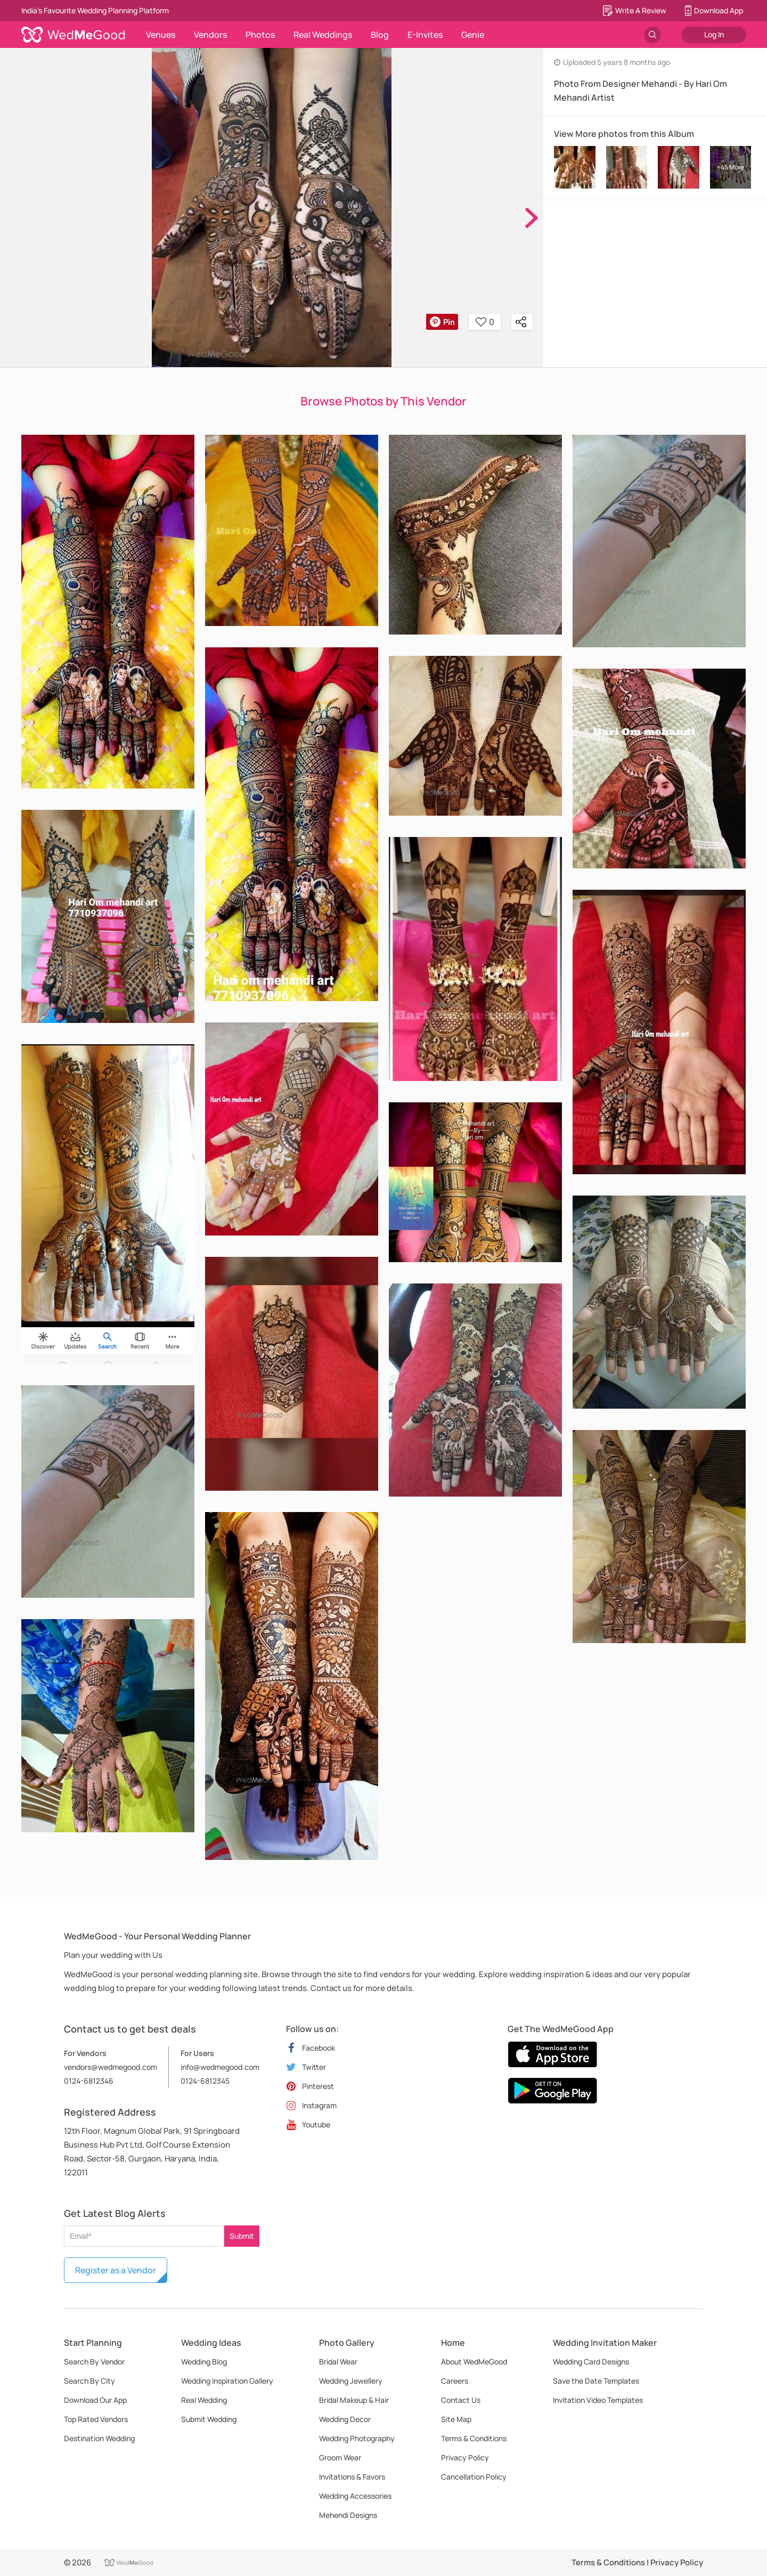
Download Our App (95, 2400)
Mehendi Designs (348, 2515)
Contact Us (460, 2400)
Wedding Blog (204, 2361)
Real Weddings (322, 34)
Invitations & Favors (352, 2477)
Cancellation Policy (474, 2477)
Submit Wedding (208, 2419)
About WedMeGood (474, 2361)
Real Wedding (204, 2400)
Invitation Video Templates (598, 2400)
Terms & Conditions (474, 2438)
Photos (260, 34)
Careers (454, 2381)
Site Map (456, 2419)
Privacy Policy (465, 2457)
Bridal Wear (338, 2361)
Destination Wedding (99, 2438)
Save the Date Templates (596, 2381)
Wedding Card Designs (591, 2361)
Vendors (210, 34)
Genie (472, 34)
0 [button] (485, 322)
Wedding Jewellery (350, 2381)
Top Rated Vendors (96, 2419)
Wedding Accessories (355, 2496)
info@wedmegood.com (220, 2067)
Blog (380, 34)
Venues (160, 34)
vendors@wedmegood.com (110, 2067)
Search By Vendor (94, 2361)
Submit (242, 2236)
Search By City (89, 2381)
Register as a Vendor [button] (115, 2270)
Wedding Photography (357, 2438)
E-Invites (425, 34)
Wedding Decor (345, 2419)
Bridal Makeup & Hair (354, 2400)
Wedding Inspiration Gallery (227, 2381)
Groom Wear (340, 2457)
